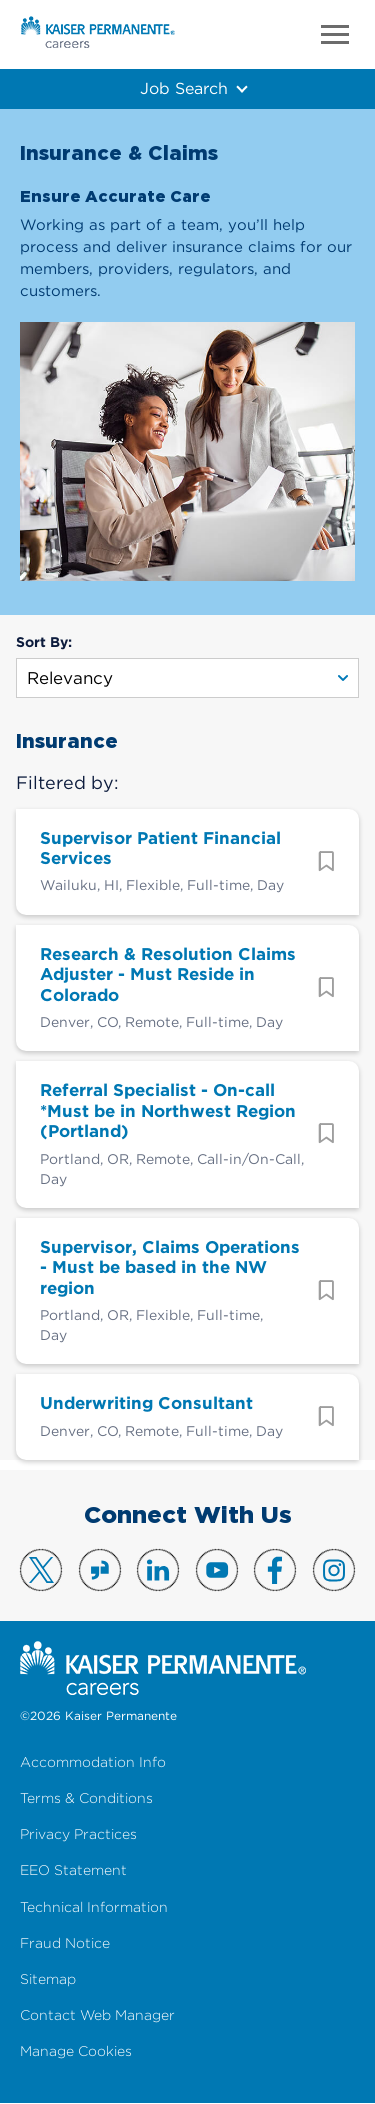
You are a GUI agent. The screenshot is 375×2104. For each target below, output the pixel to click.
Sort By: (44, 642)
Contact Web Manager (97, 2015)
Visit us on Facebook (275, 1570)
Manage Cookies (76, 2051)
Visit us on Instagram (334, 1570)
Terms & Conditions (86, 1798)
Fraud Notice (65, 1943)
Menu (335, 34)
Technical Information (94, 1907)
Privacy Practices (78, 1834)
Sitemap (48, 1979)
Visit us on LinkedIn (158, 1570)
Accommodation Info (93, 1762)
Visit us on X (41, 1570)
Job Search (183, 88)
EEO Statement (73, 1870)
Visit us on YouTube (217, 1570)
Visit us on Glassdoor (100, 1570)
